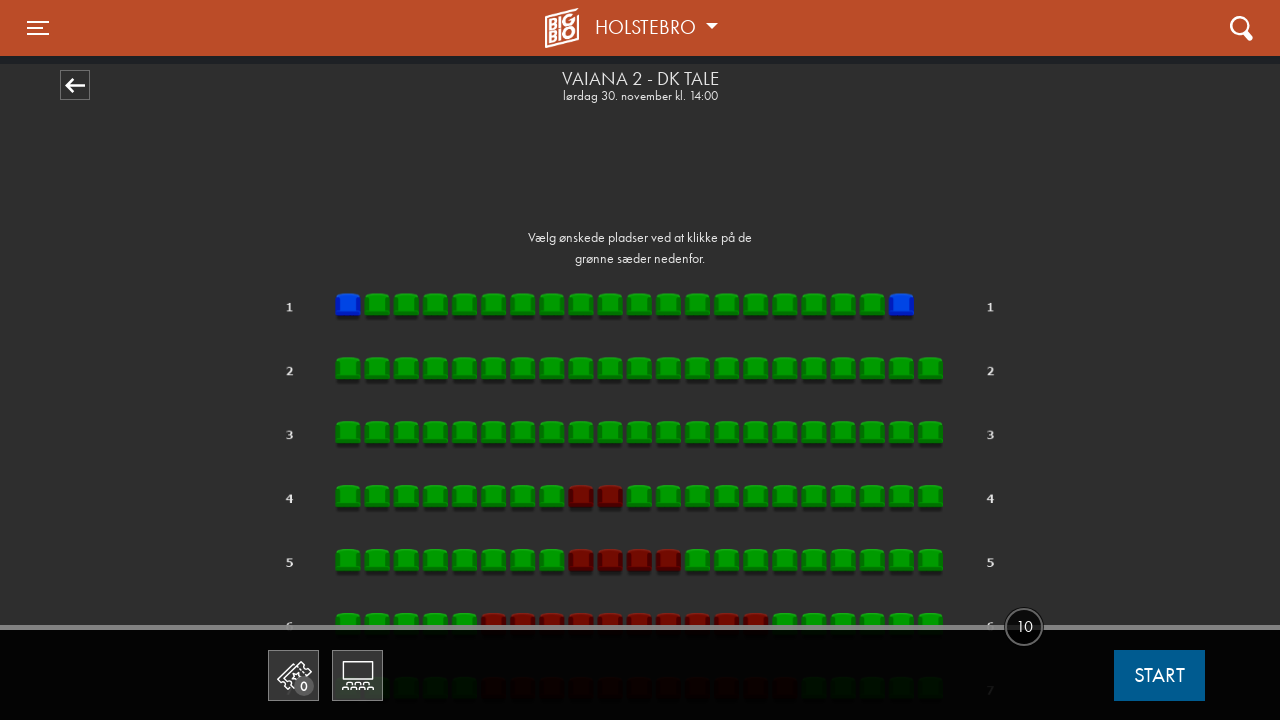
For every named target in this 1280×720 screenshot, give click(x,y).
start (1159, 675)
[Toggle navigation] (38, 28)
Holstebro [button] (648, 27)
